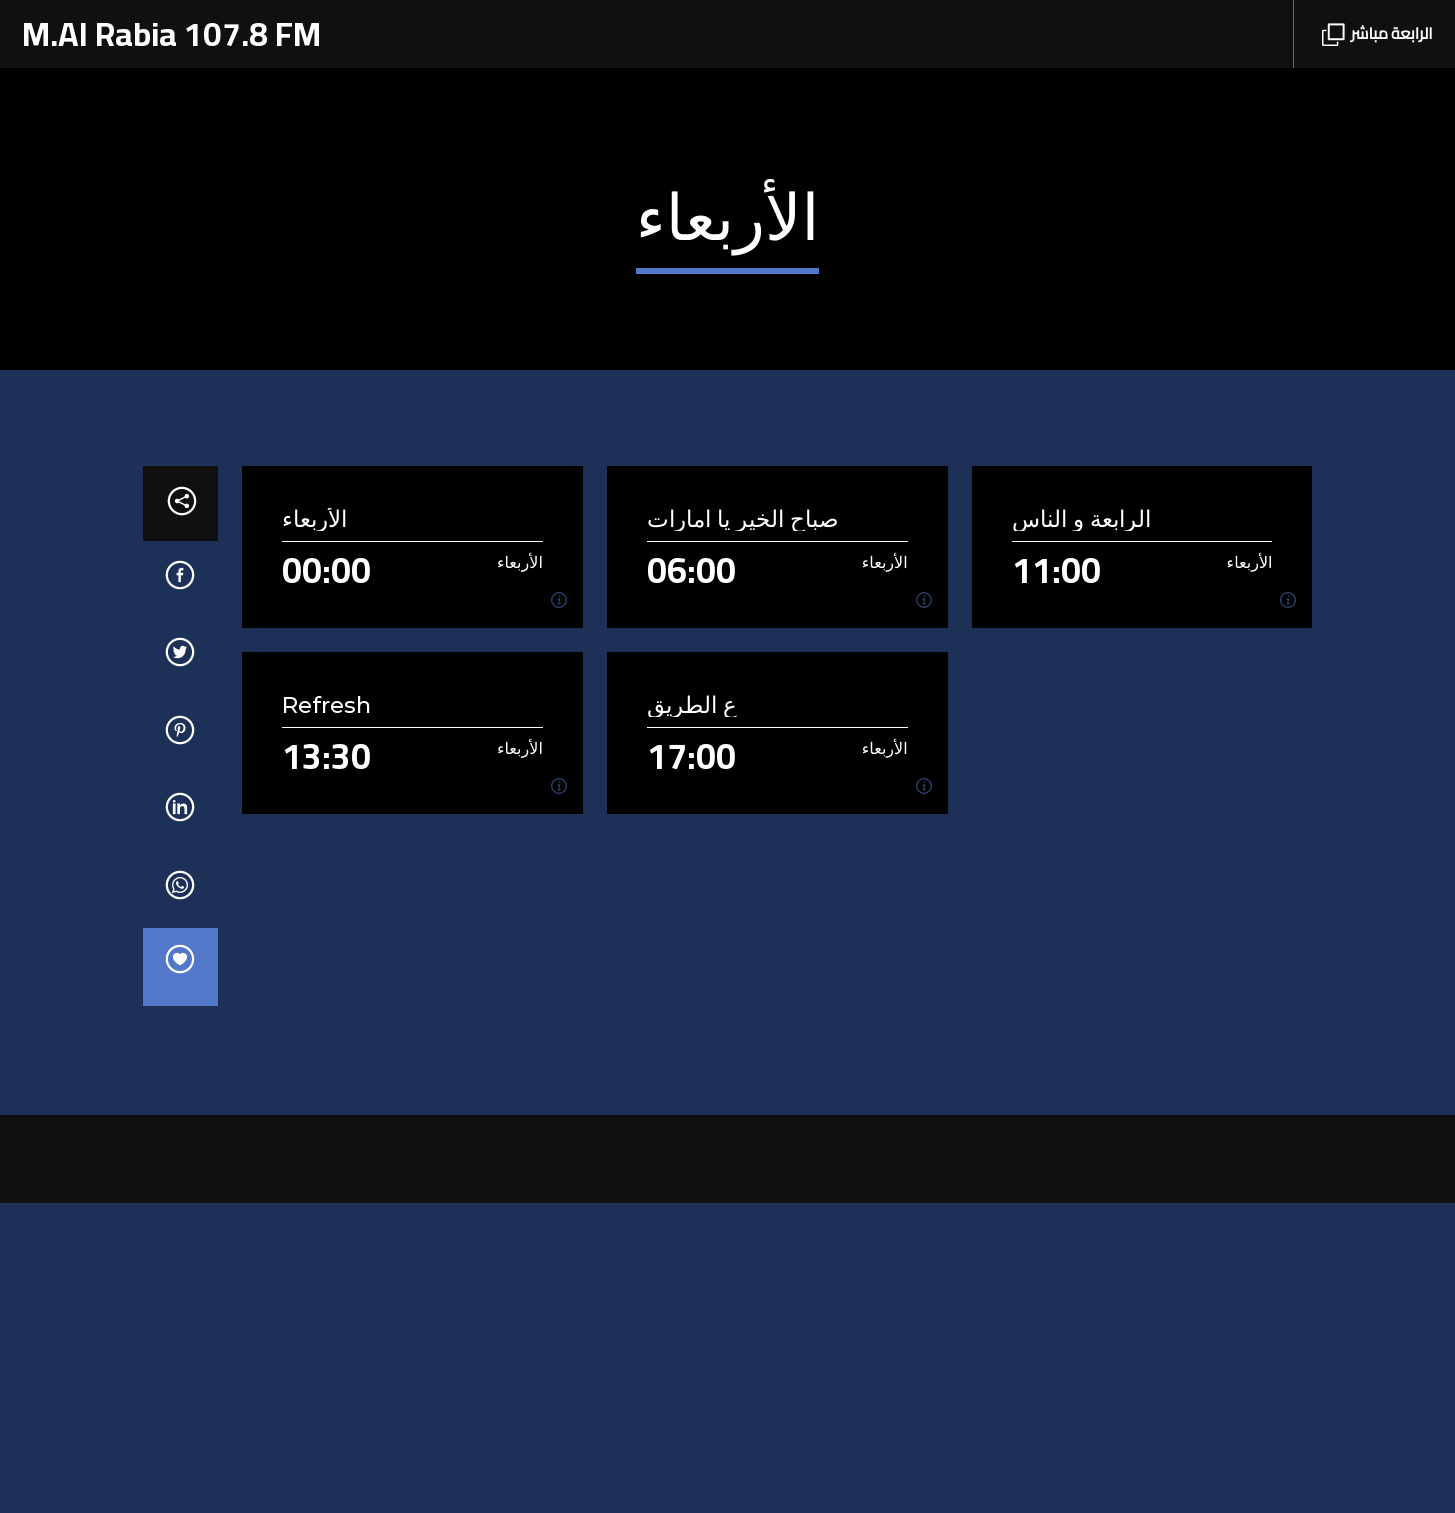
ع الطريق (692, 1015)
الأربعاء (314, 829)
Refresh (326, 1015)
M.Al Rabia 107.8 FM (171, 33)
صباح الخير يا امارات (743, 829)
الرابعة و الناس (1081, 829)
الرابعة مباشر (1377, 33)
